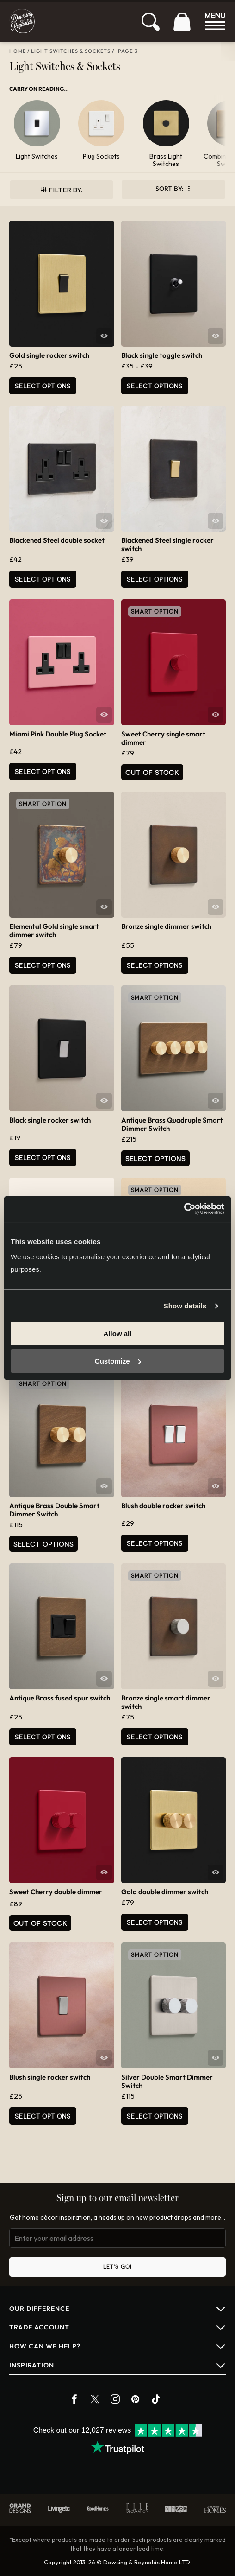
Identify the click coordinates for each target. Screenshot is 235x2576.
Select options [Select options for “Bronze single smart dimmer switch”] (155, 1736)
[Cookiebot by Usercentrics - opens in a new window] (183, 1209)
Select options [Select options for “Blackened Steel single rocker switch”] (155, 579)
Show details (185, 1306)
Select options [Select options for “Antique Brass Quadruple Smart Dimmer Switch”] (155, 1158)
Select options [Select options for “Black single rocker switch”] (43, 1157)
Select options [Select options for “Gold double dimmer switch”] (155, 1922)
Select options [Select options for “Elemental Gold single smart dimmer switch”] (43, 965)
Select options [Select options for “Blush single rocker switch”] (43, 2116)
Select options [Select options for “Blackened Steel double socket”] (43, 579)
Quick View (104, 336)
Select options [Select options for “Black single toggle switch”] (155, 385)
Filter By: (65, 189)
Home (17, 51)
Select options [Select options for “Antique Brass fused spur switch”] (43, 1736)
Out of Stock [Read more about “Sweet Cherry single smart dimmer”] (152, 772)
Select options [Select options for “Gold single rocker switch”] (43, 385)
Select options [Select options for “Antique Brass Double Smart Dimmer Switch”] (43, 1544)
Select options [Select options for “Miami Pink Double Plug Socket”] (43, 771)
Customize (118, 1361)
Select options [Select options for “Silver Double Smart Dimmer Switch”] (155, 2116)
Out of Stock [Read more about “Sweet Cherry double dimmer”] (40, 1923)
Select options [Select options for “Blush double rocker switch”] (155, 1543)
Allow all (118, 1334)
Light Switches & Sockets (71, 51)
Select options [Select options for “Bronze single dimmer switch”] (155, 965)
